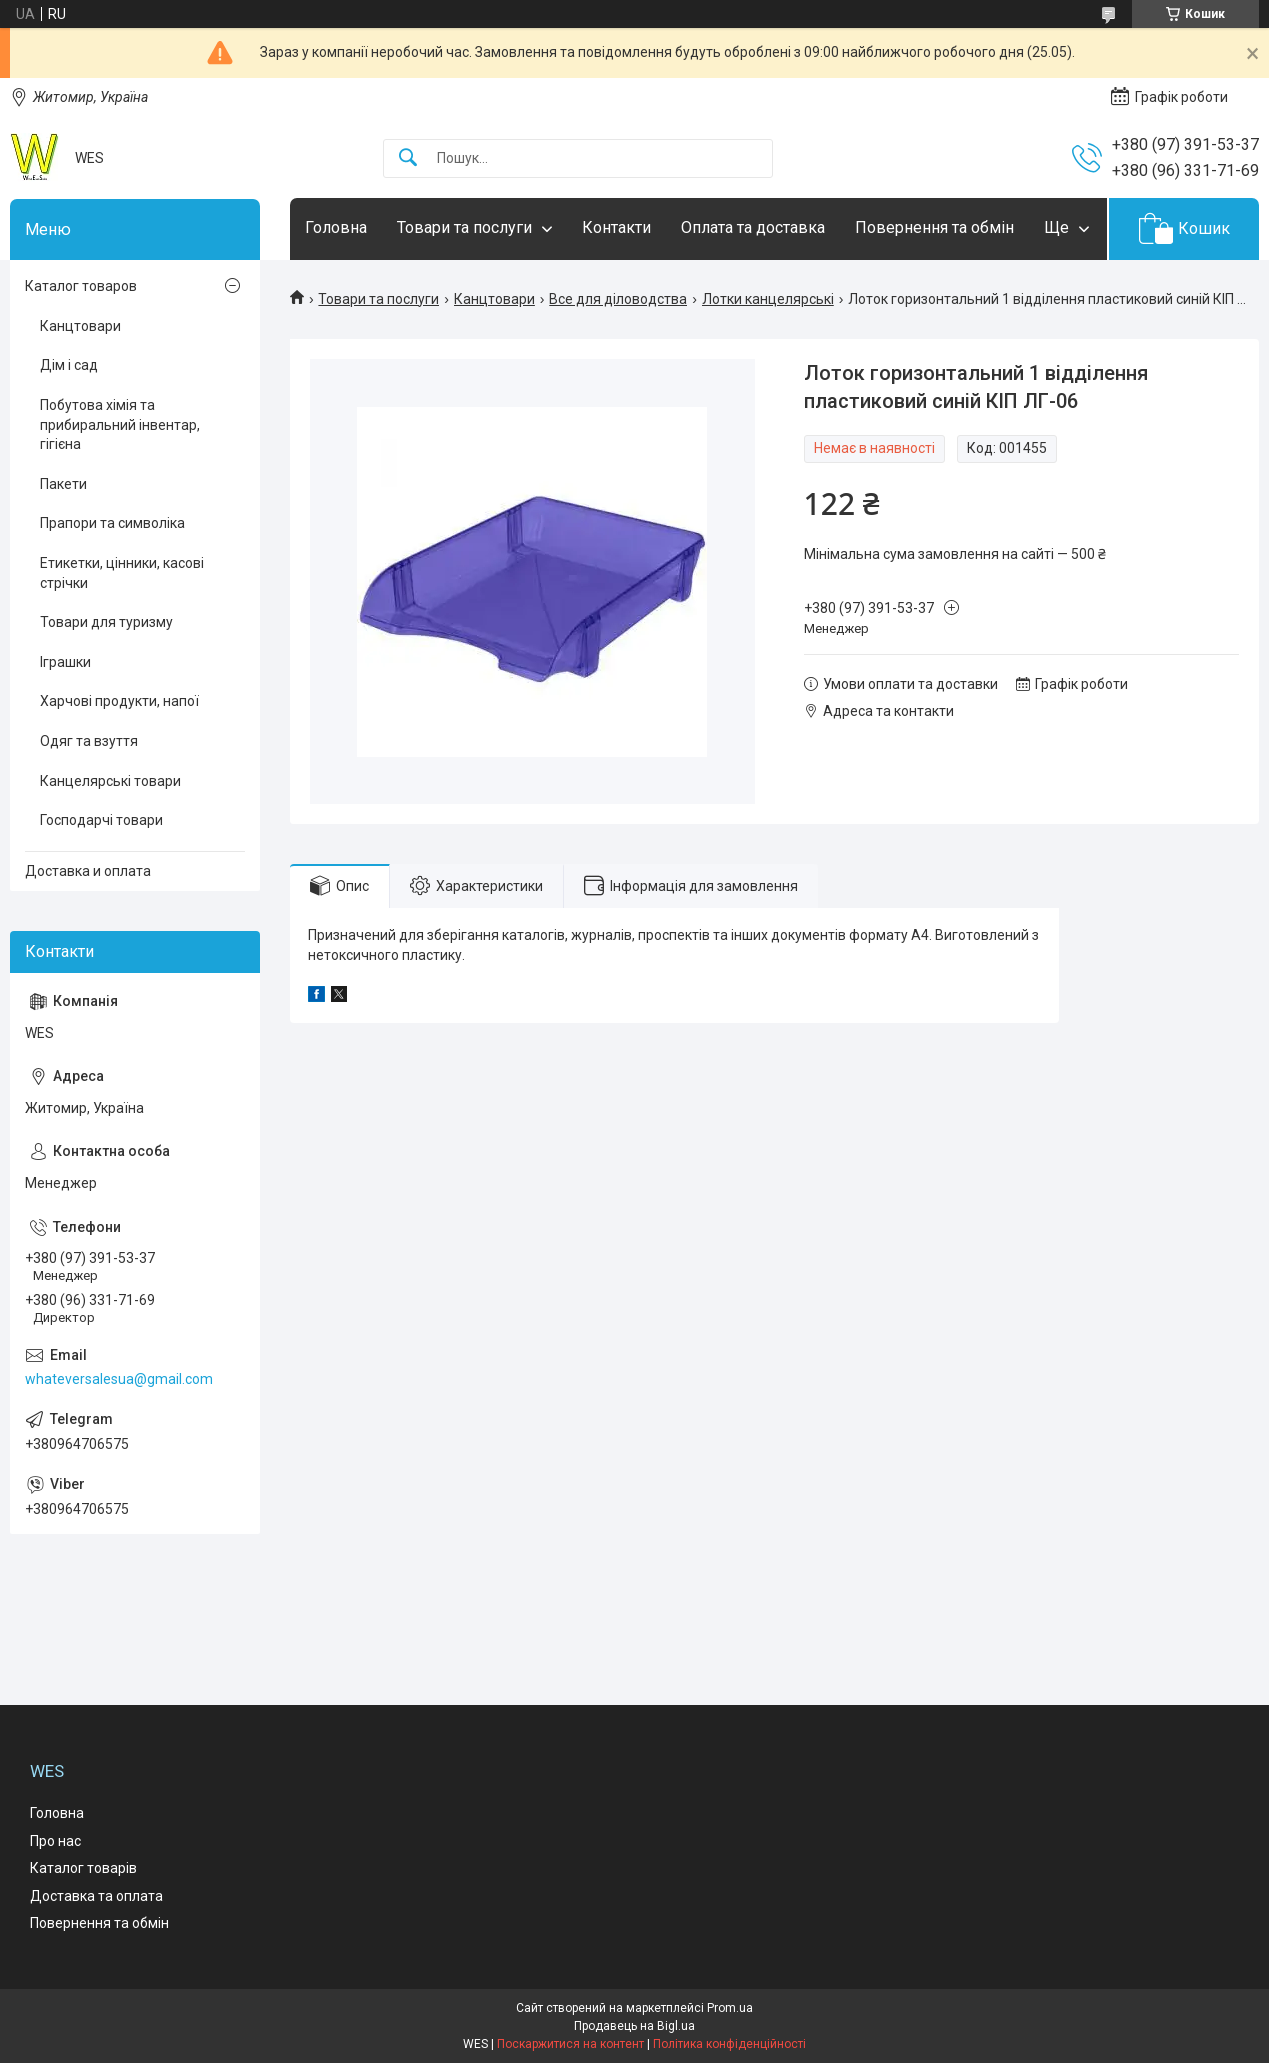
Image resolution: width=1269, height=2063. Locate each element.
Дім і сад (69, 365)
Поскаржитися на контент (570, 2044)
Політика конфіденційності (729, 2044)
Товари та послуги (464, 227)
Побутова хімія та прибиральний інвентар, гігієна (120, 424)
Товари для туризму (106, 622)
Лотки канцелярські (768, 299)
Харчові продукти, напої (119, 701)
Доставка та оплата (96, 1896)
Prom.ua (730, 2008)
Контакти (616, 227)
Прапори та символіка (112, 523)
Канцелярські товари (110, 781)
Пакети (63, 484)
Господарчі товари (101, 820)
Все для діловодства (618, 299)
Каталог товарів (83, 1868)
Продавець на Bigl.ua (634, 2026)
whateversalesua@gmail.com (119, 1379)
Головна (336, 227)
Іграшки (65, 662)
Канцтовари (494, 299)
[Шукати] (408, 158)
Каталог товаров (81, 286)
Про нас (55, 1841)
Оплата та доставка (753, 227)
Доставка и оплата (88, 871)
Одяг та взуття (89, 741)
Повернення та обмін (934, 227)
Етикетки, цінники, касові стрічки (122, 573)
